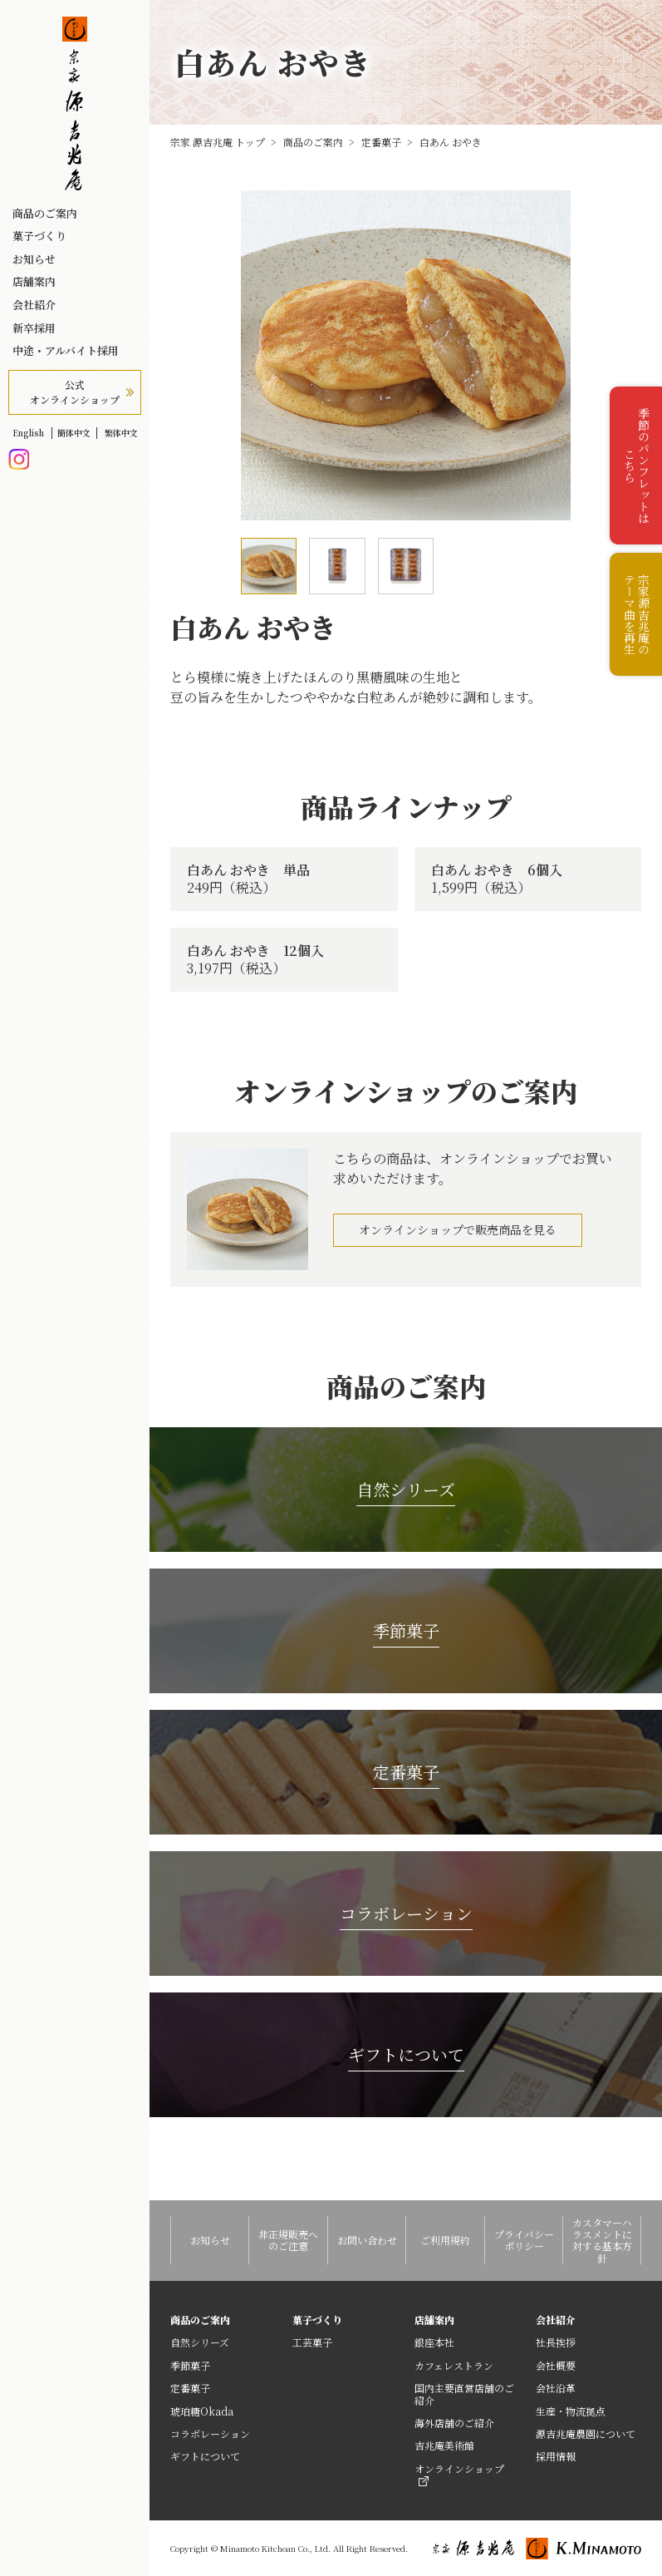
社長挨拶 (556, 2342)
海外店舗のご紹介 (454, 2423)
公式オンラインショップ (75, 391)
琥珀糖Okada (201, 2411)
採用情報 (556, 2456)
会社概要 (556, 2365)
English (28, 433)
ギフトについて (205, 2456)
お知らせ (34, 259)
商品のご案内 (44, 213)
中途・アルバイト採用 (65, 350)
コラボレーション (210, 2433)
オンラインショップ (459, 2473)
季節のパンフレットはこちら (636, 465)
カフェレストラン (453, 2365)
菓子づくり (39, 236)
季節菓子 (190, 2365)
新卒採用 (34, 328)
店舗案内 (34, 281)
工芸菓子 (312, 2342)
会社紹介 (34, 305)
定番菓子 (190, 2388)
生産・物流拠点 (571, 2411)
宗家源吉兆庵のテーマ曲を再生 (636, 614)
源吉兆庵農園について (585, 2433)
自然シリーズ (199, 2342)
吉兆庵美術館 (444, 2445)
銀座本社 (434, 2342)
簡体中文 (74, 433)
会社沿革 (556, 2388)
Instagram (18, 459)
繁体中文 (121, 433)
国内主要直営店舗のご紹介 (464, 2393)
